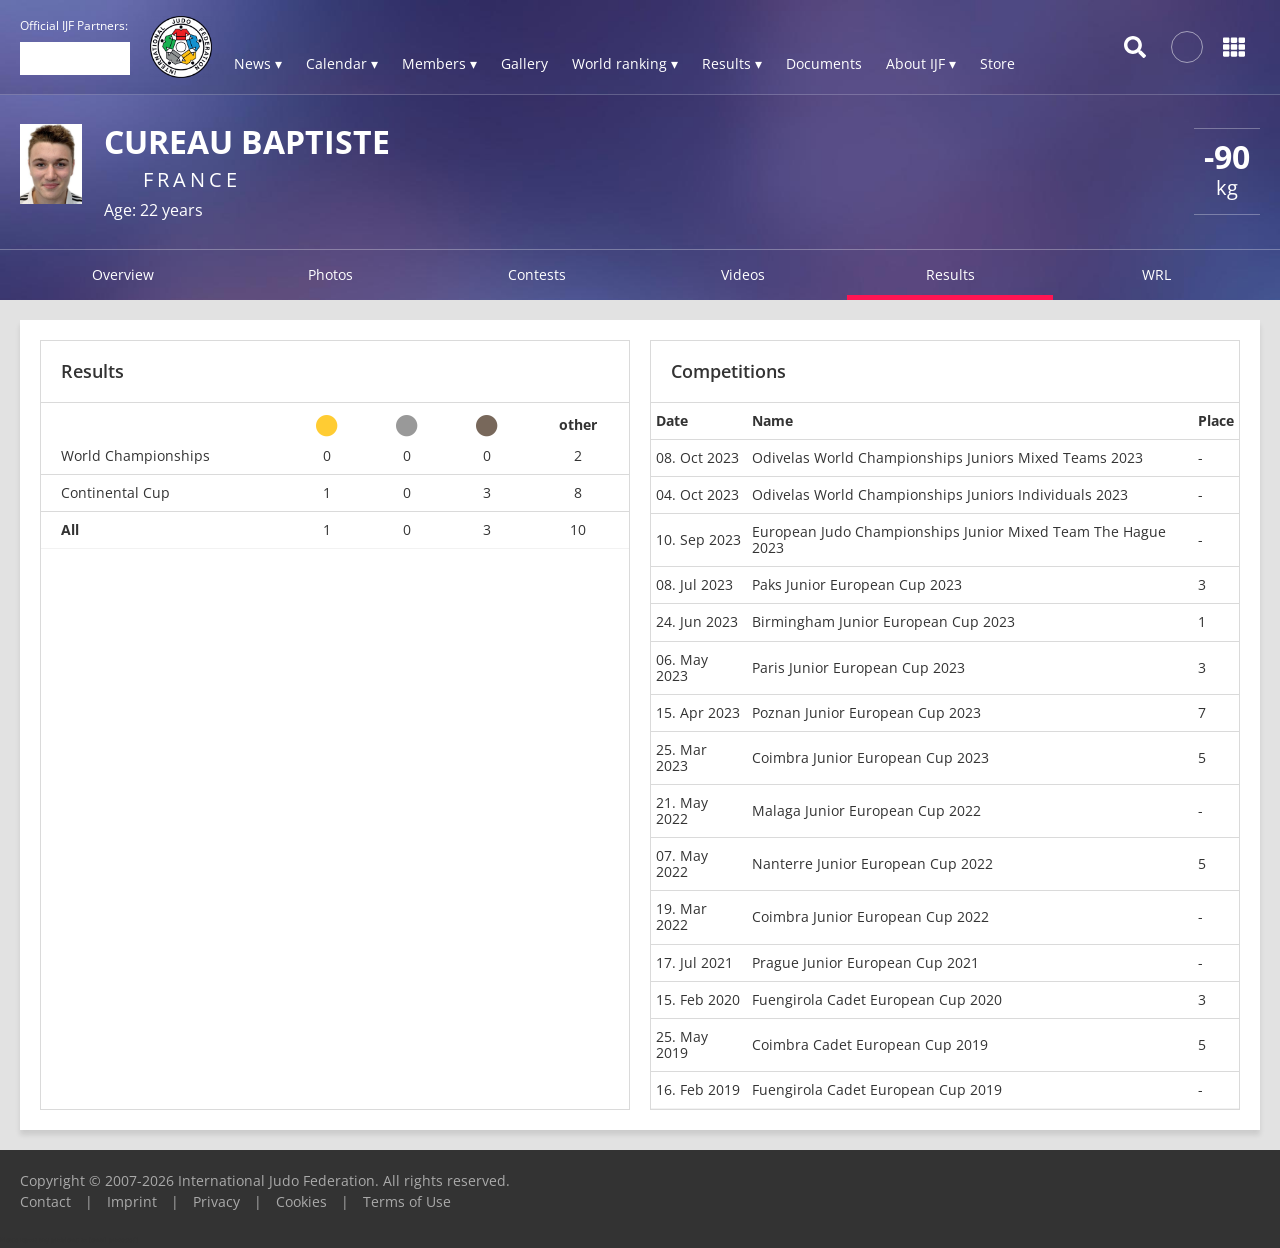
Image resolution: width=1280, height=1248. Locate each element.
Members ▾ (439, 63)
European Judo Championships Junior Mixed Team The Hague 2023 (959, 539)
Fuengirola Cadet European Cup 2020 (877, 999)
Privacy (216, 1201)
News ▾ (258, 63)
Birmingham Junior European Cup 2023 (883, 621)
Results (950, 274)
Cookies (301, 1201)
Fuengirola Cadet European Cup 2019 (877, 1089)
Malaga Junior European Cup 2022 (866, 810)
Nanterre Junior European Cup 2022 (872, 863)
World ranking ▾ (625, 63)
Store (997, 63)
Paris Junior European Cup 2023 (858, 667)
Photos (330, 274)
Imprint (132, 1201)
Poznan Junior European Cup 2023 (866, 712)
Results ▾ (732, 63)
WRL (1156, 274)
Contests (537, 274)
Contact (45, 1201)
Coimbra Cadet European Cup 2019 (870, 1044)
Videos (743, 274)
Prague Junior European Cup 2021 (865, 962)
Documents (824, 63)
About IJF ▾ (921, 63)
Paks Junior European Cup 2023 (857, 584)
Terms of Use (407, 1201)
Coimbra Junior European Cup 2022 (870, 916)
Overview (123, 274)
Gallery (524, 63)
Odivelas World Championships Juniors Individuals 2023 (940, 494)
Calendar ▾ (342, 63)
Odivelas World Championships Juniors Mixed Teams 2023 (947, 457)
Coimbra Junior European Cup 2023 (870, 757)
